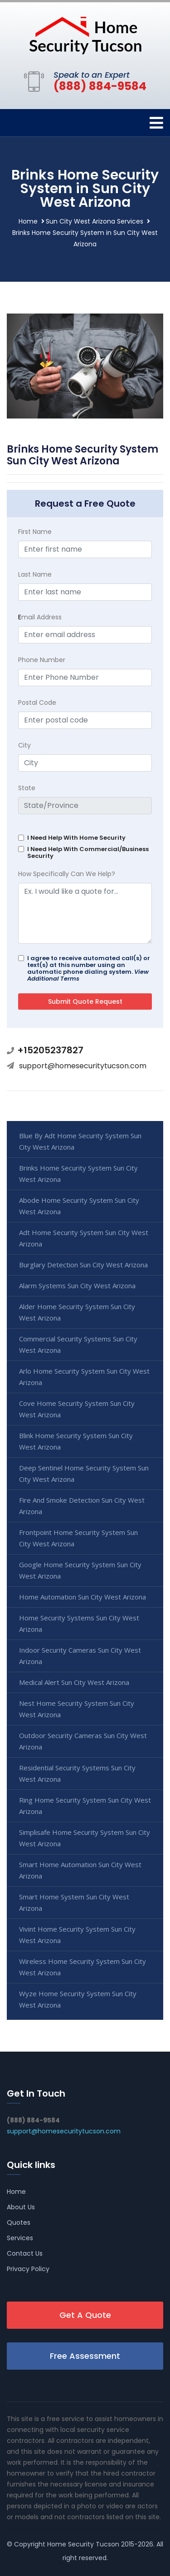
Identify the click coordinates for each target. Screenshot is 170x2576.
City (24, 745)
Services (20, 2237)
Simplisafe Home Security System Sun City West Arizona (84, 1838)
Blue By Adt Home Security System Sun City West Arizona (80, 1141)
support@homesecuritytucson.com (82, 1066)
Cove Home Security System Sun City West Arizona (77, 1409)
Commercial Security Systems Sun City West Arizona (78, 1344)
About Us (21, 2207)
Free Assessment (85, 2356)
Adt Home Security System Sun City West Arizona (83, 1238)
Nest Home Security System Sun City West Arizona (76, 1709)
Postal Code (37, 702)
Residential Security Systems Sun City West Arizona (77, 1773)
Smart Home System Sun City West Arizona (74, 1902)
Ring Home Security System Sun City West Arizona (85, 1805)
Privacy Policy (28, 2268)
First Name (35, 531)
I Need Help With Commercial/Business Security (88, 852)
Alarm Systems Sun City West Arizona (77, 1285)
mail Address (40, 617)
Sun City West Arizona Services (94, 221)
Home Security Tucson (83, 2544)
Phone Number (41, 659)
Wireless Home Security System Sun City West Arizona (82, 1967)
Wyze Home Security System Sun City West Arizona (77, 1999)
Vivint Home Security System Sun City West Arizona (77, 1934)
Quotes (18, 2222)
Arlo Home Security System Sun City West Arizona (84, 1376)
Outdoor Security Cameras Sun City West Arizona (83, 1741)
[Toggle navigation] (156, 123)
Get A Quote (85, 2315)
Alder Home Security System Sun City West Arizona (77, 1312)
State (26, 787)
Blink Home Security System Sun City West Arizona (76, 1441)
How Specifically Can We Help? (66, 873)
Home (28, 221)
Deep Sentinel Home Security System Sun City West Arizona (84, 1473)
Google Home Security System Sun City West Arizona (80, 1570)
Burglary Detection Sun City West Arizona (83, 1264)
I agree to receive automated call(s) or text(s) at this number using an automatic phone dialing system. (88, 968)
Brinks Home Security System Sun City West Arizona (78, 1173)
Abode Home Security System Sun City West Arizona (79, 1206)
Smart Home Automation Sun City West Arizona (80, 1870)
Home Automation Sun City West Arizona (82, 1596)
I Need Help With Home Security (76, 837)
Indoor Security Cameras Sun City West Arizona (80, 1655)
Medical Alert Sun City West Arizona (74, 1682)
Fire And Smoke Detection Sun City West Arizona (82, 1505)
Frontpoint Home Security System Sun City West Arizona (78, 1538)
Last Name (35, 574)
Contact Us (25, 2253)
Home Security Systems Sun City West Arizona (79, 1623)
